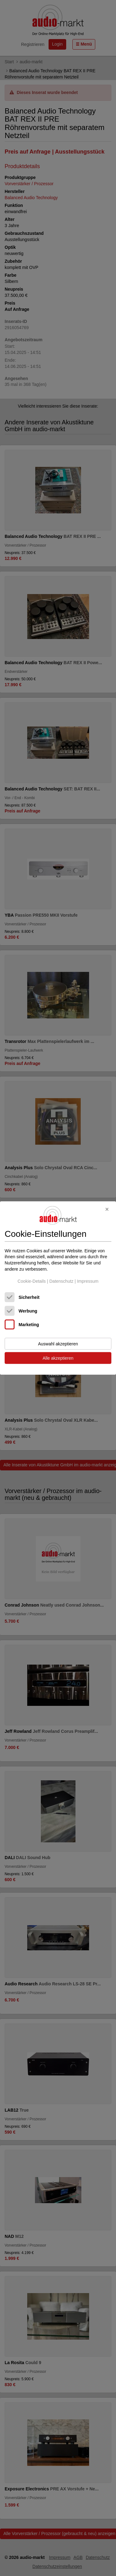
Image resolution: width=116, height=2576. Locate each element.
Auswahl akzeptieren (58, 1343)
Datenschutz (61, 1281)
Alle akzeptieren (58, 1357)
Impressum (87, 1281)
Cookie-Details (32, 1281)
